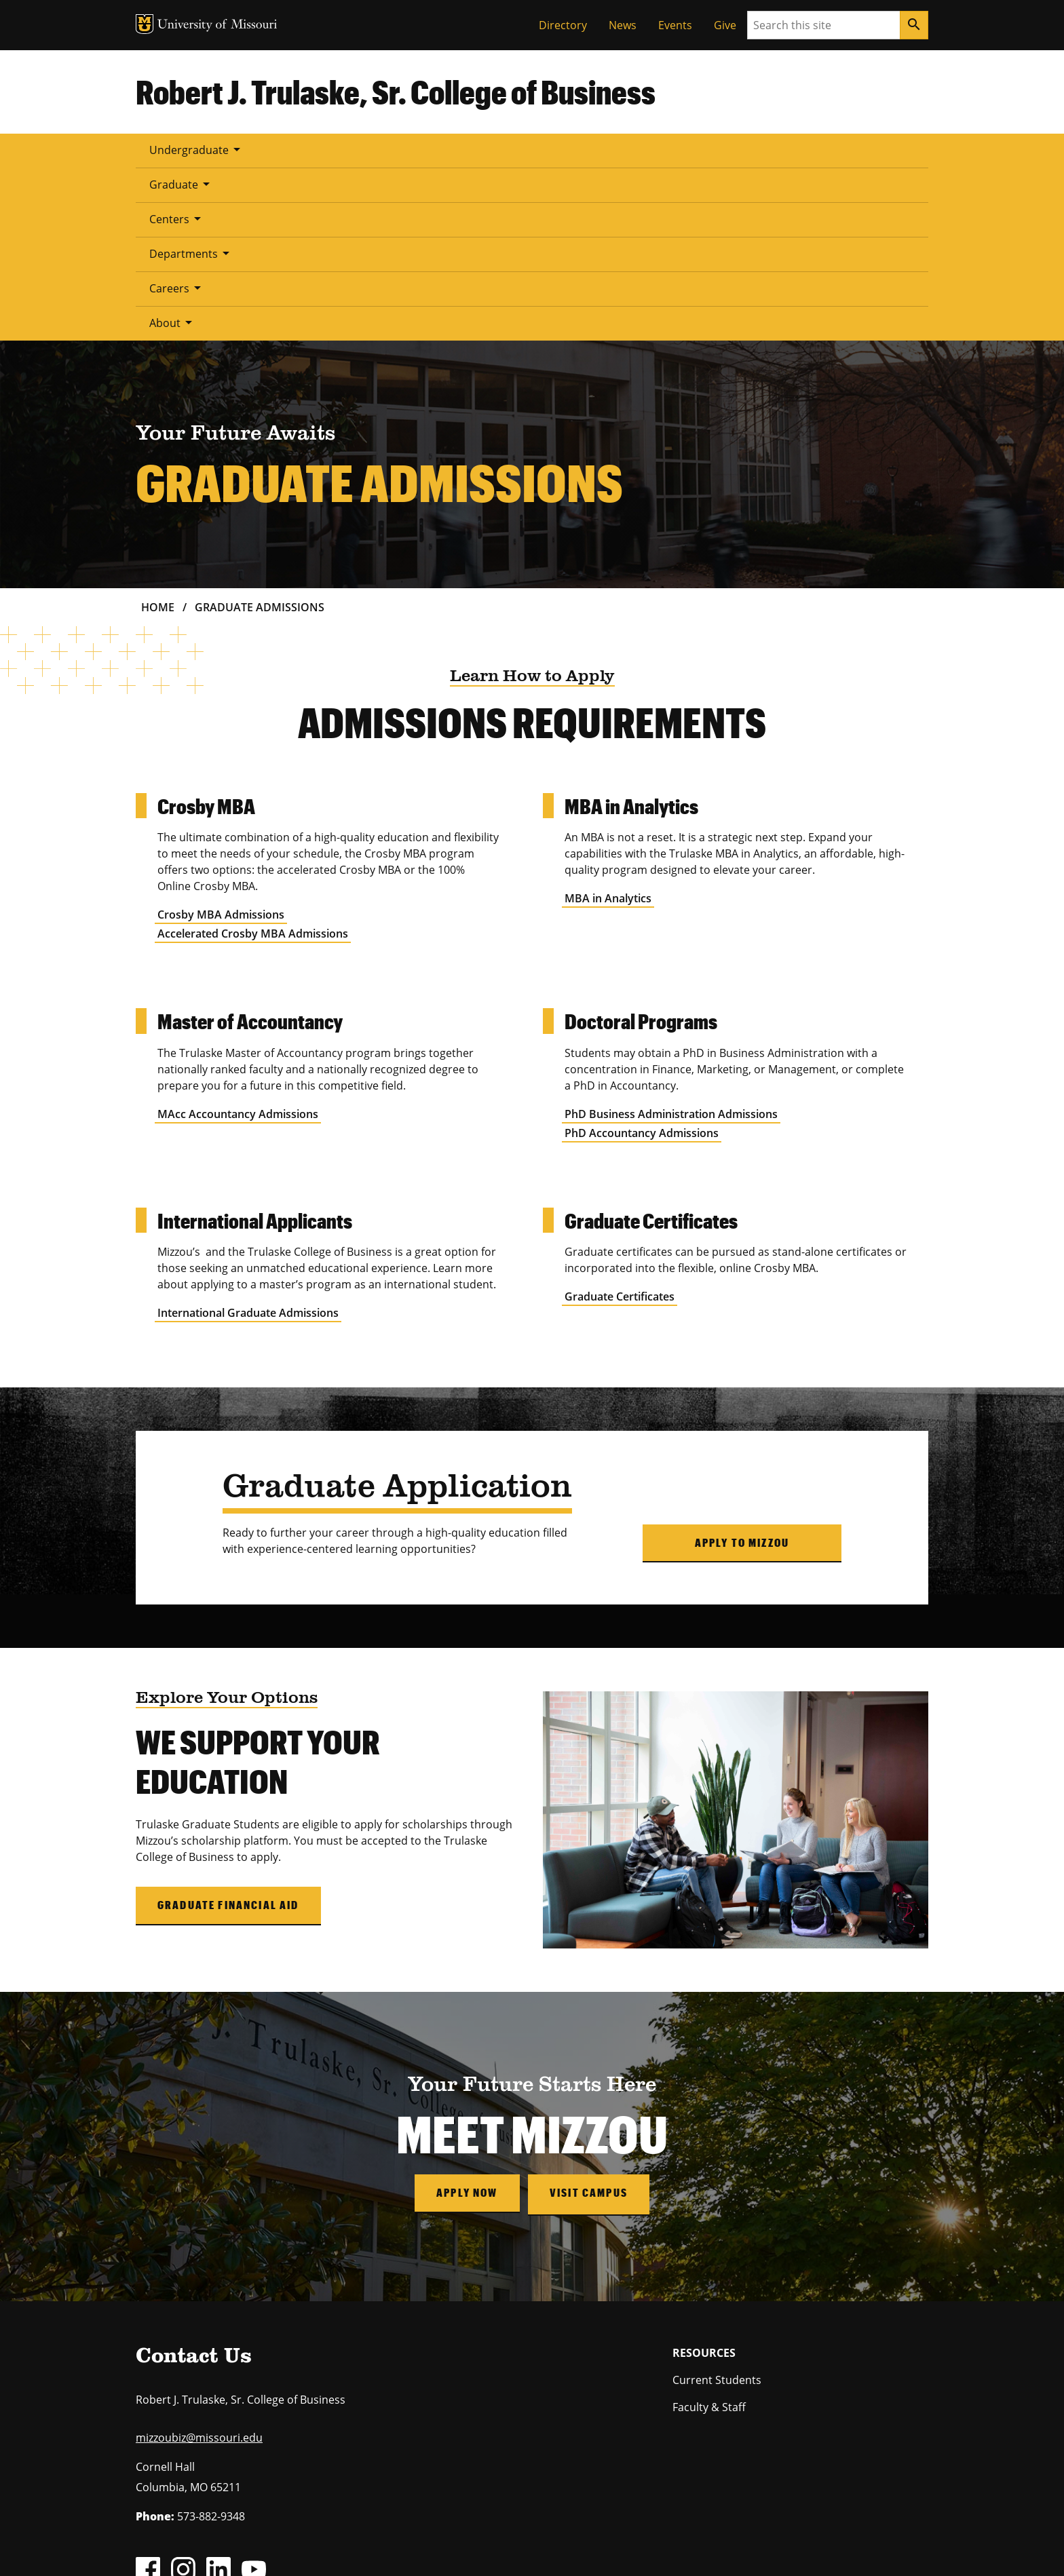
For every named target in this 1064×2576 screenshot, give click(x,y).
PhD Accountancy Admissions (642, 960)
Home (157, 434)
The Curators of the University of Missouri (261, 2530)
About (667, 149)
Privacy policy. (638, 2547)
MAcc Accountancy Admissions (237, 941)
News (622, 25)
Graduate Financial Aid (228, 1731)
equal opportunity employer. (245, 2470)
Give (725, 25)
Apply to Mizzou (742, 1369)
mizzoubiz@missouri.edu (199, 2262)
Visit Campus (590, 2019)
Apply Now (465, 2019)
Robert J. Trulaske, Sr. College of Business (396, 91)
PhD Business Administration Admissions (671, 941)
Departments (490, 149)
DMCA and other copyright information (475, 2547)
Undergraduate (197, 149)
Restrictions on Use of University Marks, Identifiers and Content (264, 2547)
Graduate (304, 149)
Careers (588, 149)
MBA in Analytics (608, 725)
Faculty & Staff (709, 2231)
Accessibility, (583, 2547)
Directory (563, 25)
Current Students (716, 2204)
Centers (392, 149)
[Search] (914, 25)
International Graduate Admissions (248, 1139)
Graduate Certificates (619, 1123)
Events (675, 25)
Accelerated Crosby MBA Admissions (252, 760)
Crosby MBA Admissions (220, 741)
